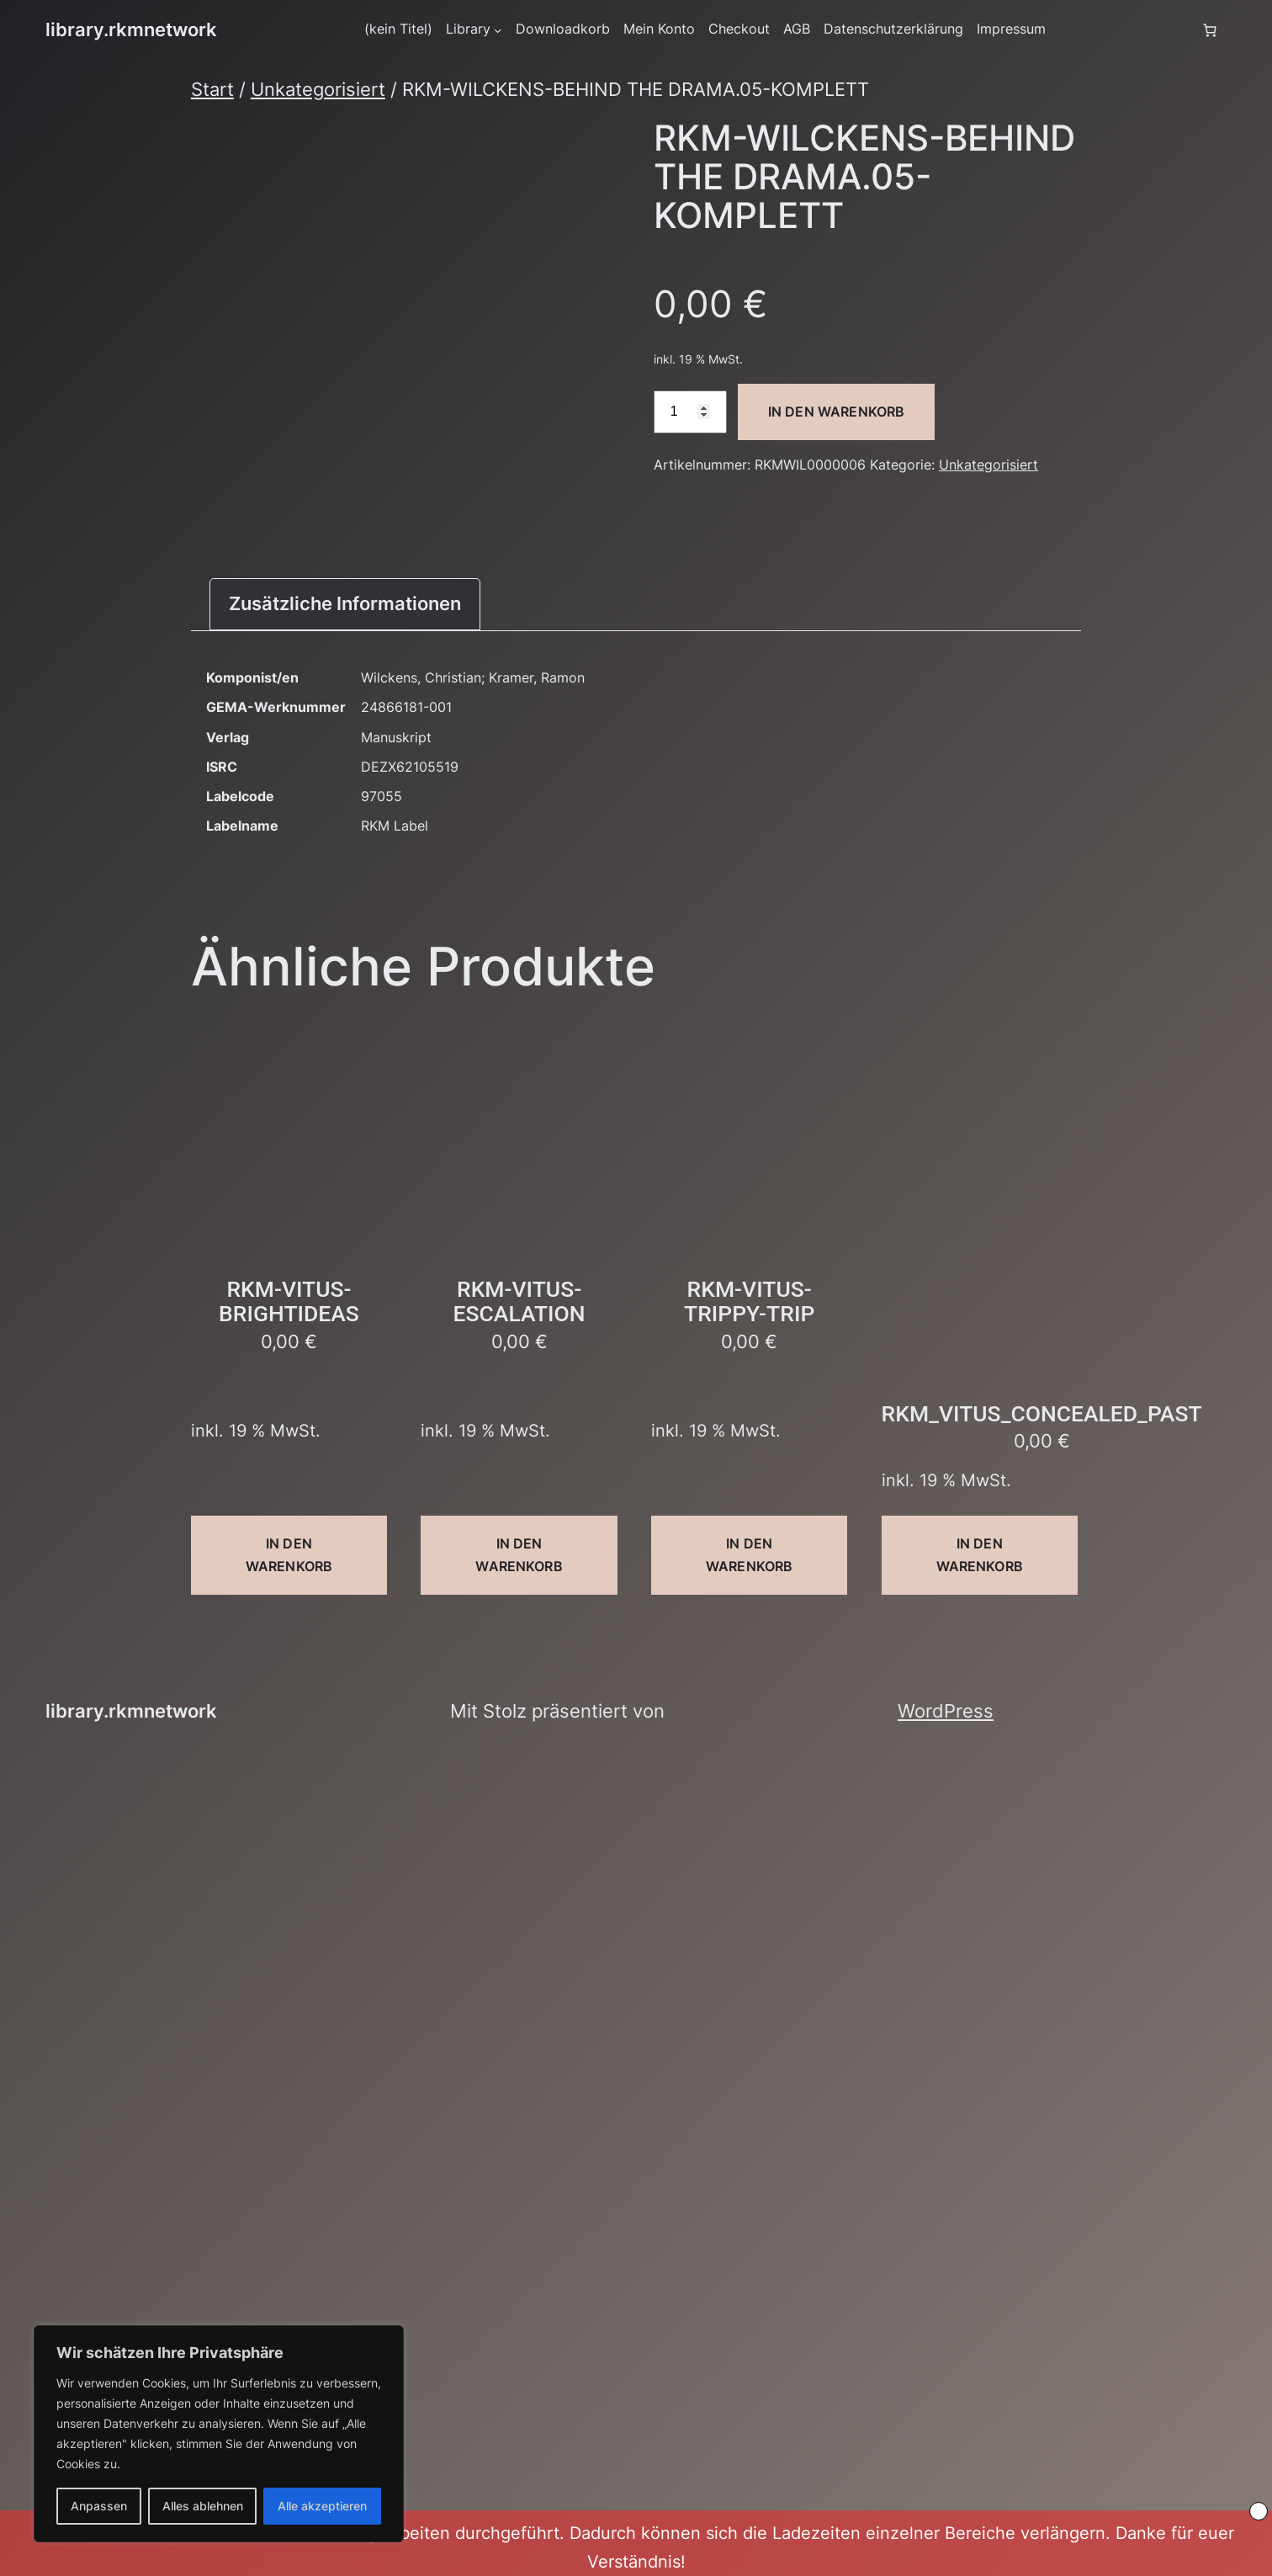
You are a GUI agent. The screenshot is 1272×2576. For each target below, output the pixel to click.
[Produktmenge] (690, 411)
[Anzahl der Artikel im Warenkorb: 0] (1210, 30)
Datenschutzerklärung (893, 29)
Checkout (739, 29)
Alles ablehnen (202, 2506)
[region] (219, 2433)
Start (212, 89)
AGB (796, 29)
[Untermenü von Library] (498, 30)
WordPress (946, 1711)
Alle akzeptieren (322, 2506)
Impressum (1011, 29)
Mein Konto (659, 29)
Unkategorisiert (318, 89)
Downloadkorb (563, 29)
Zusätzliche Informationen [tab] (345, 603)
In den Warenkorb (836, 411)
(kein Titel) (398, 29)
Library (468, 29)
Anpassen (99, 2506)
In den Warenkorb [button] (289, 1555)
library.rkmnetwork (131, 29)
